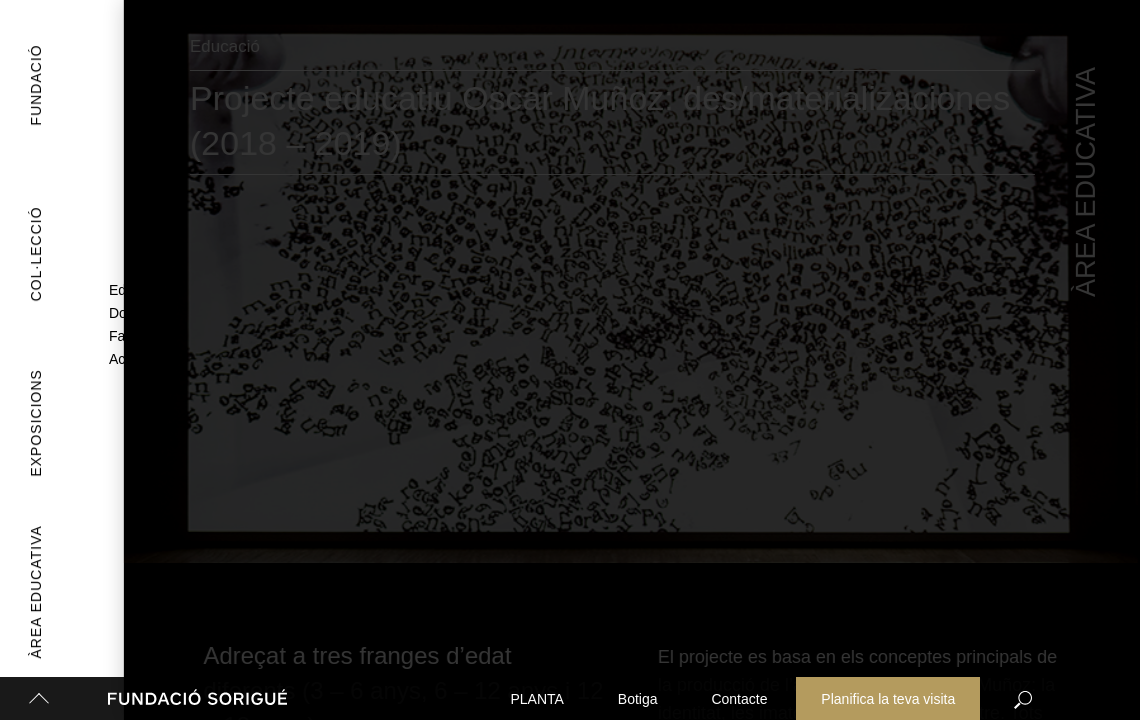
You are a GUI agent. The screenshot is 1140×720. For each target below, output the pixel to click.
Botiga (638, 699)
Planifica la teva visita (888, 699)
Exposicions (18, 422)
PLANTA (537, 699)
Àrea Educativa (32, 592)
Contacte (739, 699)
